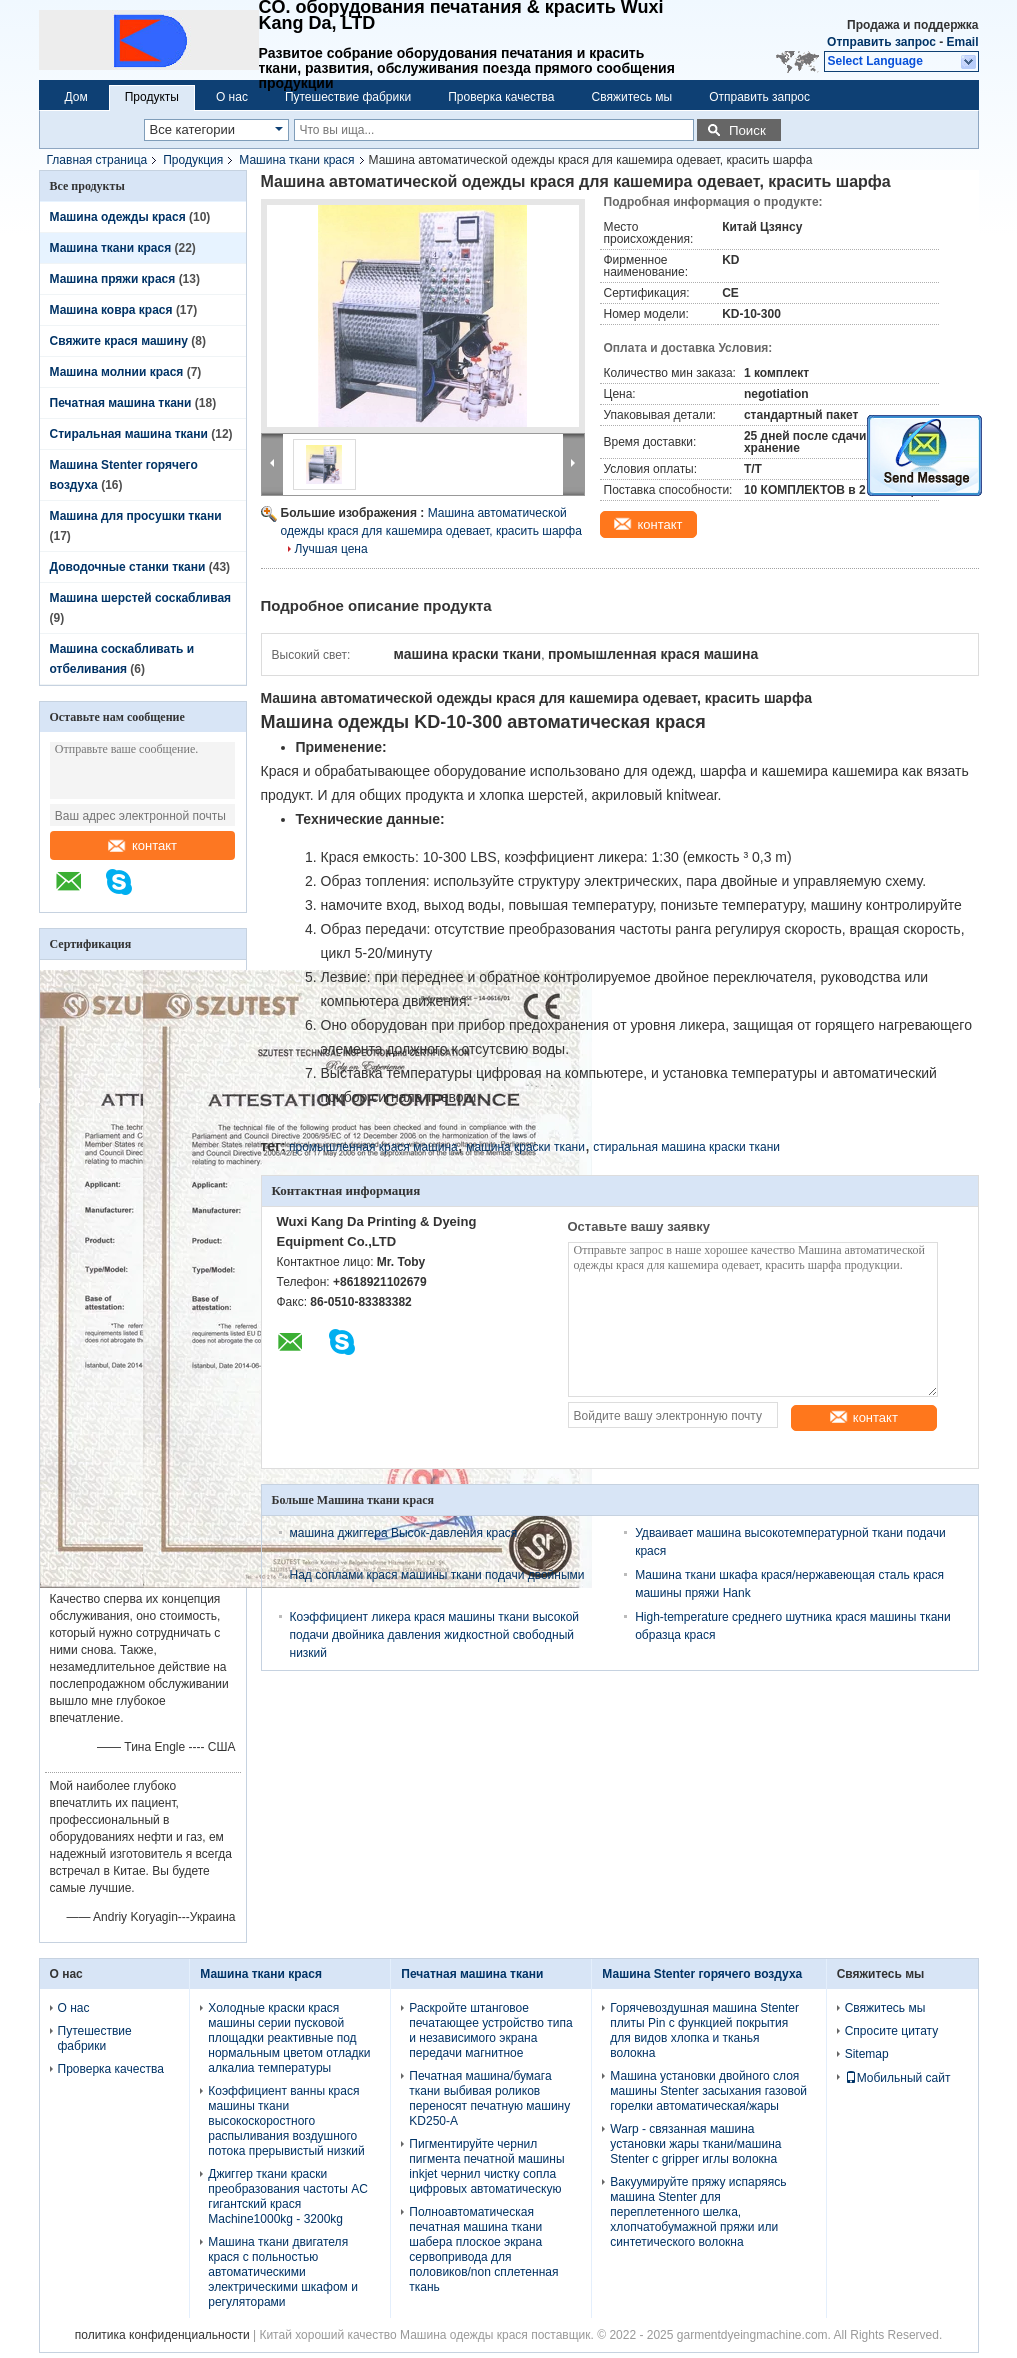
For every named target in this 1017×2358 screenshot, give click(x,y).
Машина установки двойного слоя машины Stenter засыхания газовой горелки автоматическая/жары (708, 2091)
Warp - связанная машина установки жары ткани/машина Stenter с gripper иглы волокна (695, 2144)
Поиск (747, 130)
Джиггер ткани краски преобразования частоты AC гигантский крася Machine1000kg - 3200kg (288, 2196)
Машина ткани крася (296, 160)
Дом (76, 97)
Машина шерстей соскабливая (141, 598)
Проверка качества (501, 97)
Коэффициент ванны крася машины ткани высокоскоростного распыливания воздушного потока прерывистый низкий (286, 2121)
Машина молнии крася (117, 372)
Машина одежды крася (118, 217)
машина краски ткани (525, 1147)
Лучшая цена (331, 549)
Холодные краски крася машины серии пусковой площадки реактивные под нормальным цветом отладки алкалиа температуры (289, 2038)
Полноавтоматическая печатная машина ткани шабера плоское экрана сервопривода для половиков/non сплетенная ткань (483, 2249)
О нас (232, 97)
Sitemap (867, 2054)
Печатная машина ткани (121, 403)
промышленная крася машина (373, 1147)
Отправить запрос (883, 42)
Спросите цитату (892, 2031)
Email (962, 42)
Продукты (152, 97)
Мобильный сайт (898, 2078)
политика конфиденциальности (162, 2335)
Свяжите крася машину (119, 341)
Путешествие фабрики (348, 97)
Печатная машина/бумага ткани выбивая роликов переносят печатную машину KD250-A (489, 2098)
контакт (142, 845)
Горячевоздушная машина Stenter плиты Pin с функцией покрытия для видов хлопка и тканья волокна (704, 2030)
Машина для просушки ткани (136, 516)
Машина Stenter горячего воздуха (702, 1974)
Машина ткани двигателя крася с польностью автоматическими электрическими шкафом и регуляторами (283, 2272)
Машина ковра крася (111, 310)
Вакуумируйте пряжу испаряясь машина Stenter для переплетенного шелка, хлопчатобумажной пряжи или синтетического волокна (698, 2212)
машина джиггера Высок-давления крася (404, 1533)
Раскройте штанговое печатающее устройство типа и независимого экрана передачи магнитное (490, 2030)
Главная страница (97, 160)
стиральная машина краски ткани (686, 1147)
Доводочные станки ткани (128, 567)
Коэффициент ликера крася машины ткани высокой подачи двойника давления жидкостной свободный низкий (435, 1635)
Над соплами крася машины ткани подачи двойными (437, 1575)
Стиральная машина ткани (129, 434)
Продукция (193, 160)
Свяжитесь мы (632, 97)
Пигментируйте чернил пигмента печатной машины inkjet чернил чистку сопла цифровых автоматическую (486, 2166)
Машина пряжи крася (113, 279)
